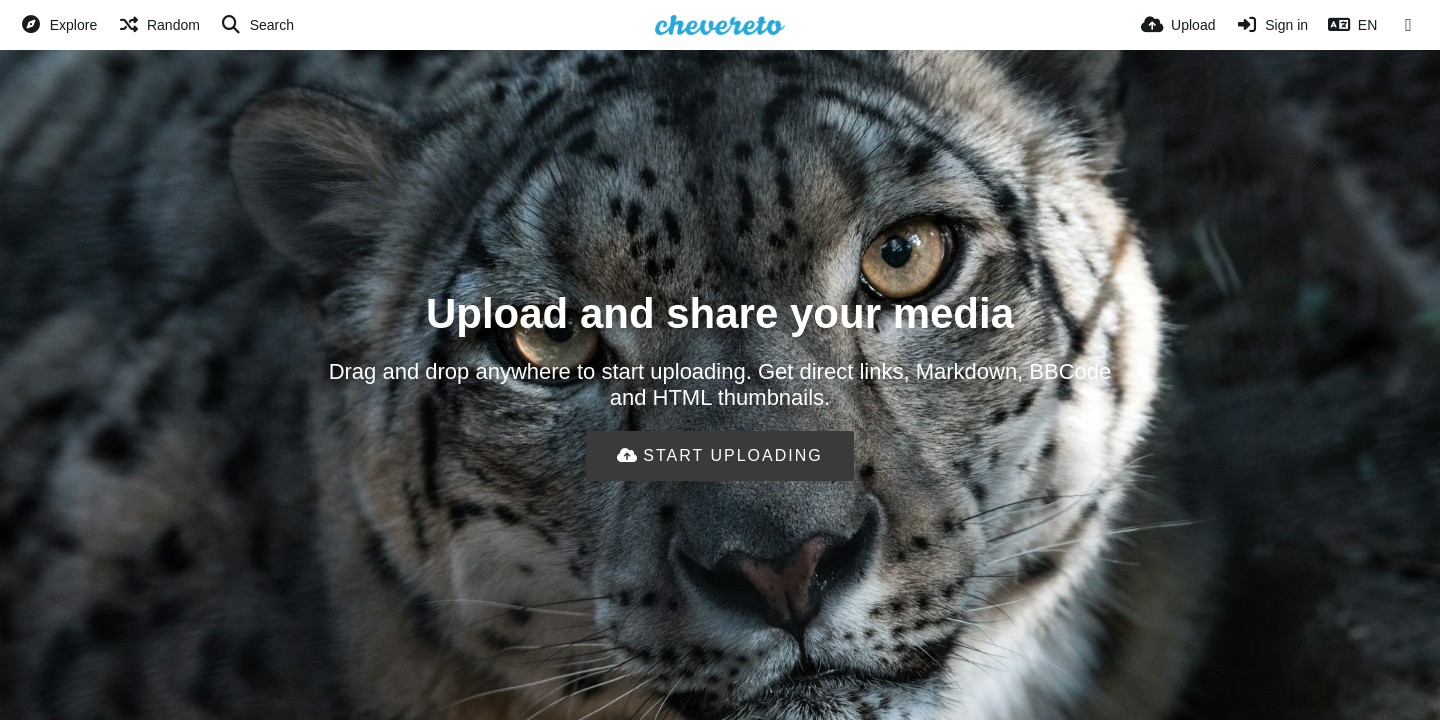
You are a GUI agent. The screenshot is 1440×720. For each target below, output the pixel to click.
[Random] (158, 25)
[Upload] (1178, 25)
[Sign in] (1271, 25)
